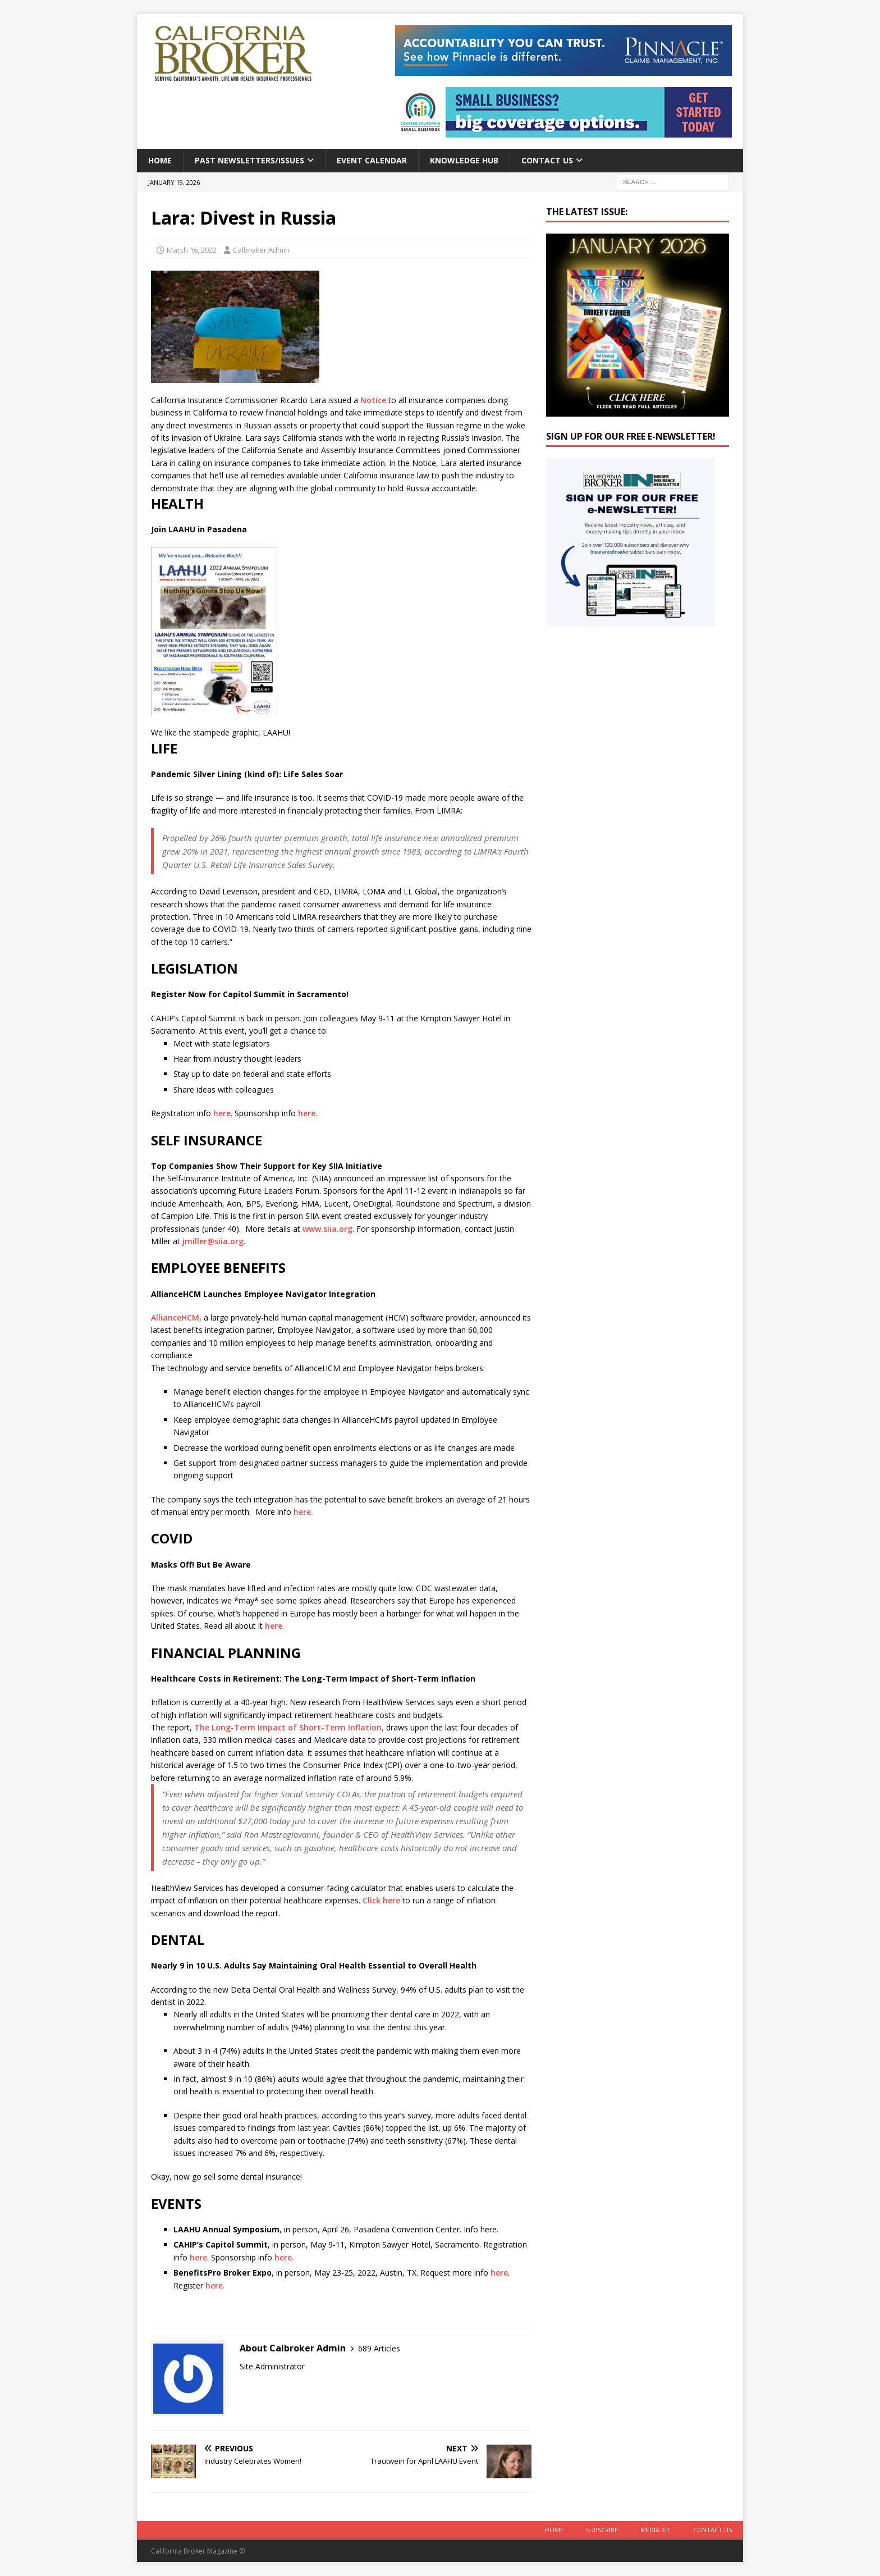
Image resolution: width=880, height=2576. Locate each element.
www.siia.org (327, 1228)
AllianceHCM (175, 1317)
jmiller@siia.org (213, 1241)
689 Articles (379, 2348)
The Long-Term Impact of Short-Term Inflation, (289, 1727)
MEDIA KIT (655, 2529)
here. (307, 1113)
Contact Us (547, 160)
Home (160, 160)
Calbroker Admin (261, 250)
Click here (381, 1900)
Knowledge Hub (464, 160)
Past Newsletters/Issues (249, 160)
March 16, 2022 (192, 250)
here (222, 1113)
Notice (373, 400)
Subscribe (602, 2529)
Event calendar (372, 160)
